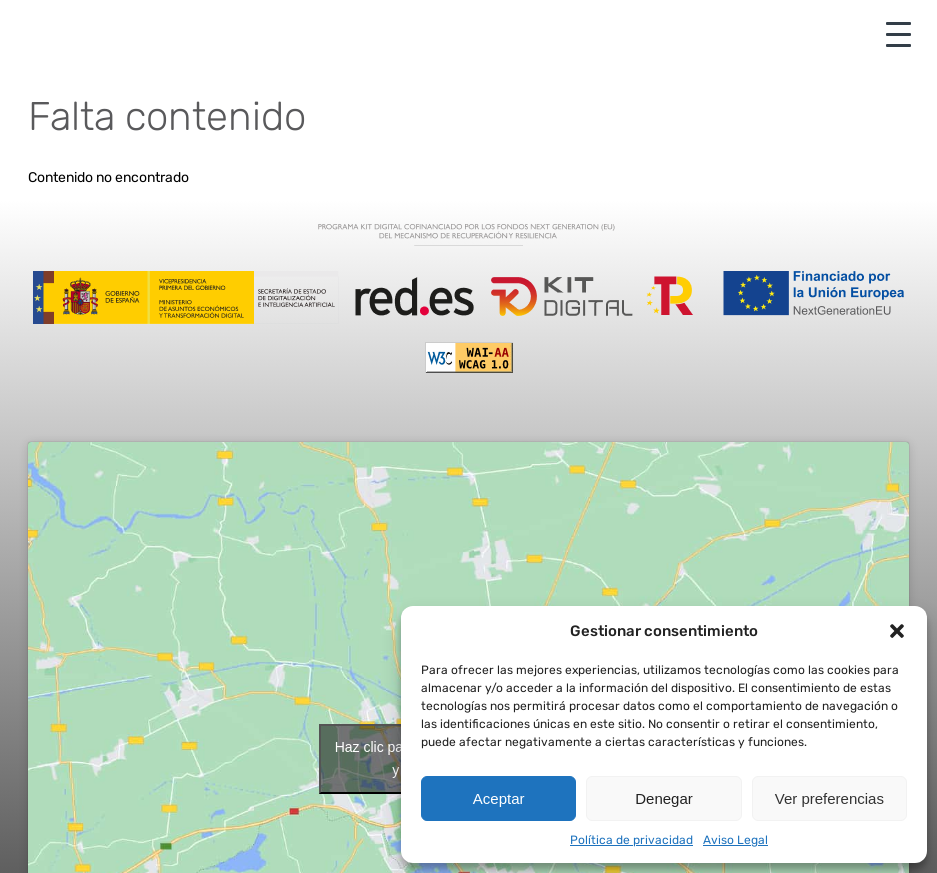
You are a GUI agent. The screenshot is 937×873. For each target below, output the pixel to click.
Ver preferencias (829, 798)
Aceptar (499, 798)
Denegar (664, 798)
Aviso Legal (735, 840)
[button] (897, 631)
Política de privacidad (631, 840)
